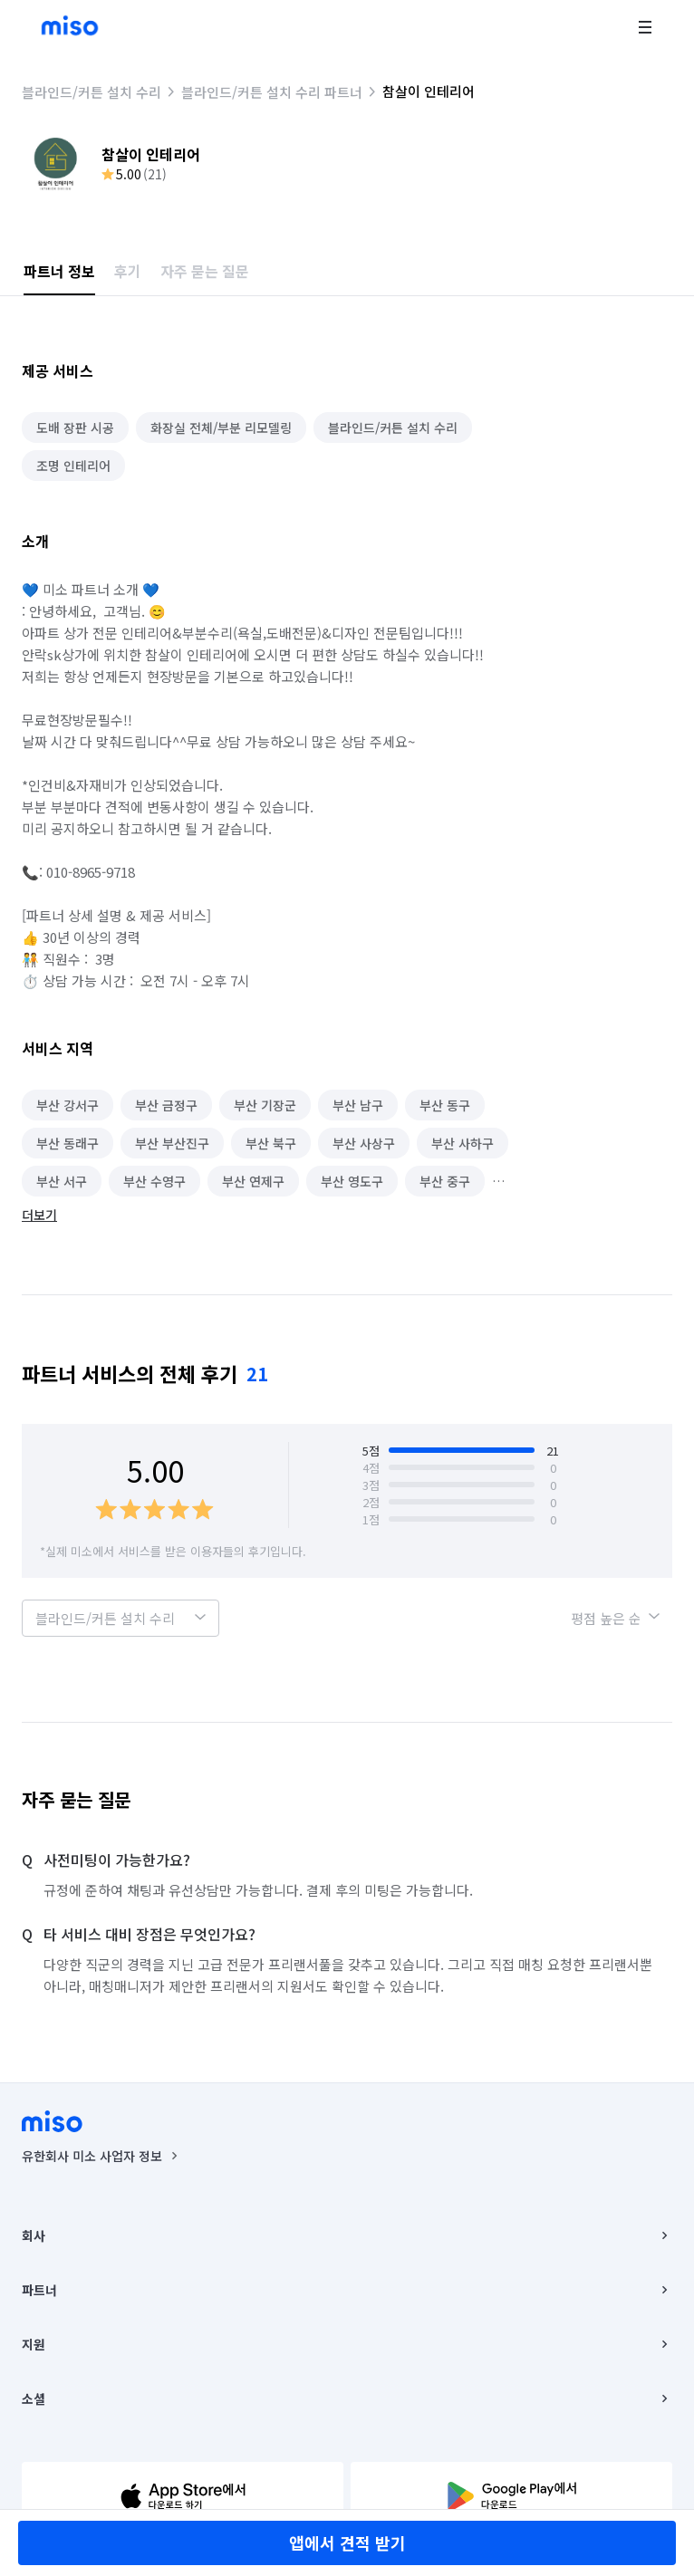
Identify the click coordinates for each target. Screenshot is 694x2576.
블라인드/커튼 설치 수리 (91, 91)
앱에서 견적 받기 (347, 2542)
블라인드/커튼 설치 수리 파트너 (271, 91)
